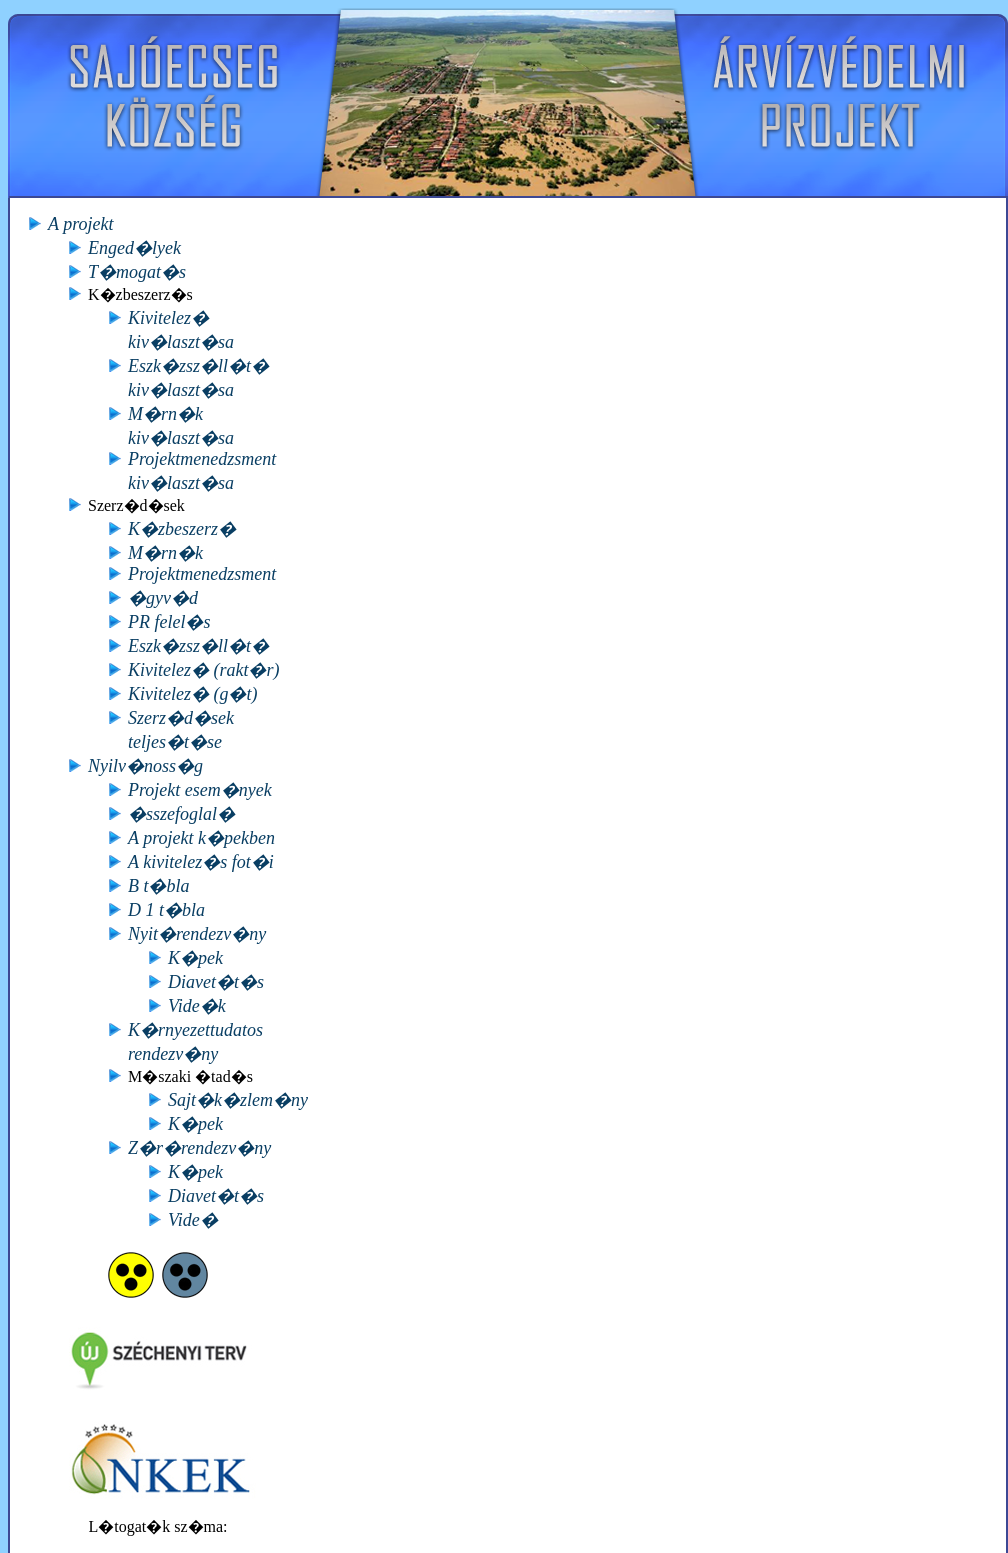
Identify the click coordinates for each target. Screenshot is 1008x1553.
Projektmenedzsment (202, 574)
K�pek (195, 958)
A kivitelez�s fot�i (201, 862)
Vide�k (197, 1006)
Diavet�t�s (216, 982)
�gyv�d (163, 598)
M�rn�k (165, 553)
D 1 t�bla (166, 910)
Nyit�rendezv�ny (197, 934)
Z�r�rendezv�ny (199, 1148)
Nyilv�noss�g (145, 766)
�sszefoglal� (181, 814)
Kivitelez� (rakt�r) (203, 670)
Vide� (193, 1220)
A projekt (81, 224)
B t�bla (159, 886)
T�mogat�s (137, 272)
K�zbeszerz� (182, 529)
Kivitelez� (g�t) (192, 694)
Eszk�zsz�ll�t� (198, 646)
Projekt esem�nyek (200, 790)
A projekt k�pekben (201, 838)
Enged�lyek (134, 248)
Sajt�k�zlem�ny (238, 1100)
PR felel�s (169, 622)
